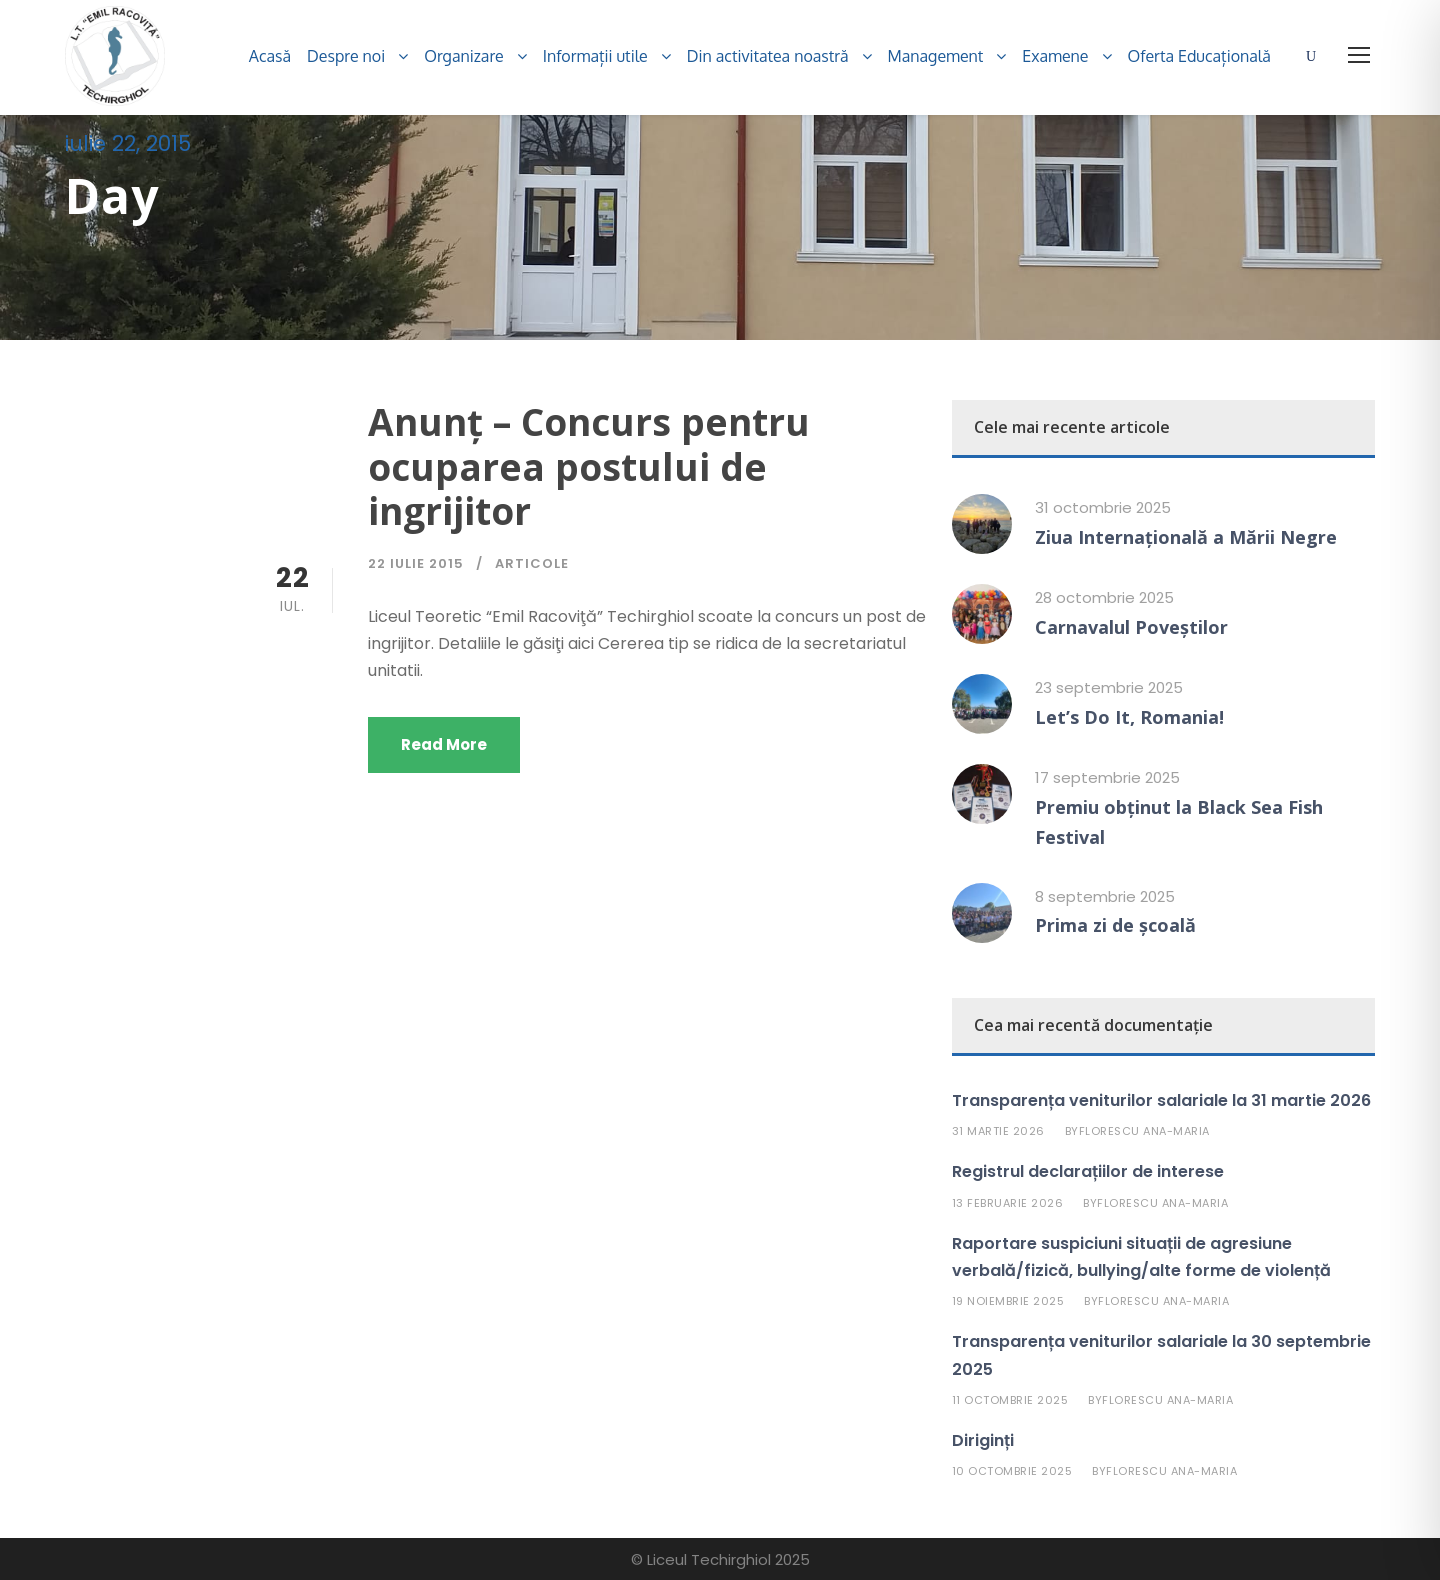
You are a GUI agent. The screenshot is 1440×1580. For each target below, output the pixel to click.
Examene (1055, 56)
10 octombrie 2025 (1012, 1471)
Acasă (270, 56)
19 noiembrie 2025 (1008, 1301)
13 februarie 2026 (1008, 1203)
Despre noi (346, 56)
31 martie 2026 (998, 1131)
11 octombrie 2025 (1010, 1400)
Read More (444, 744)
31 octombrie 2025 (1103, 507)
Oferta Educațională (1199, 56)
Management (936, 56)
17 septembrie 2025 (1107, 777)
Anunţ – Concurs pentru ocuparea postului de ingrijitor (589, 466)
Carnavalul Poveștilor (1131, 627)
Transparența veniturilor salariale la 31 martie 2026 (1161, 1100)
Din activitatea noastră (768, 56)
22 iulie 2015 (416, 563)
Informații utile (595, 56)
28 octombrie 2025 (1104, 597)
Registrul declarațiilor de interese (1088, 1171)
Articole (532, 563)
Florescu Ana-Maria (1144, 1131)
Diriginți (983, 1440)
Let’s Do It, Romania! (1129, 717)
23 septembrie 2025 (1109, 687)
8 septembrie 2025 (1105, 896)
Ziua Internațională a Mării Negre (1186, 537)
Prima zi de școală (1115, 925)
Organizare (463, 56)
